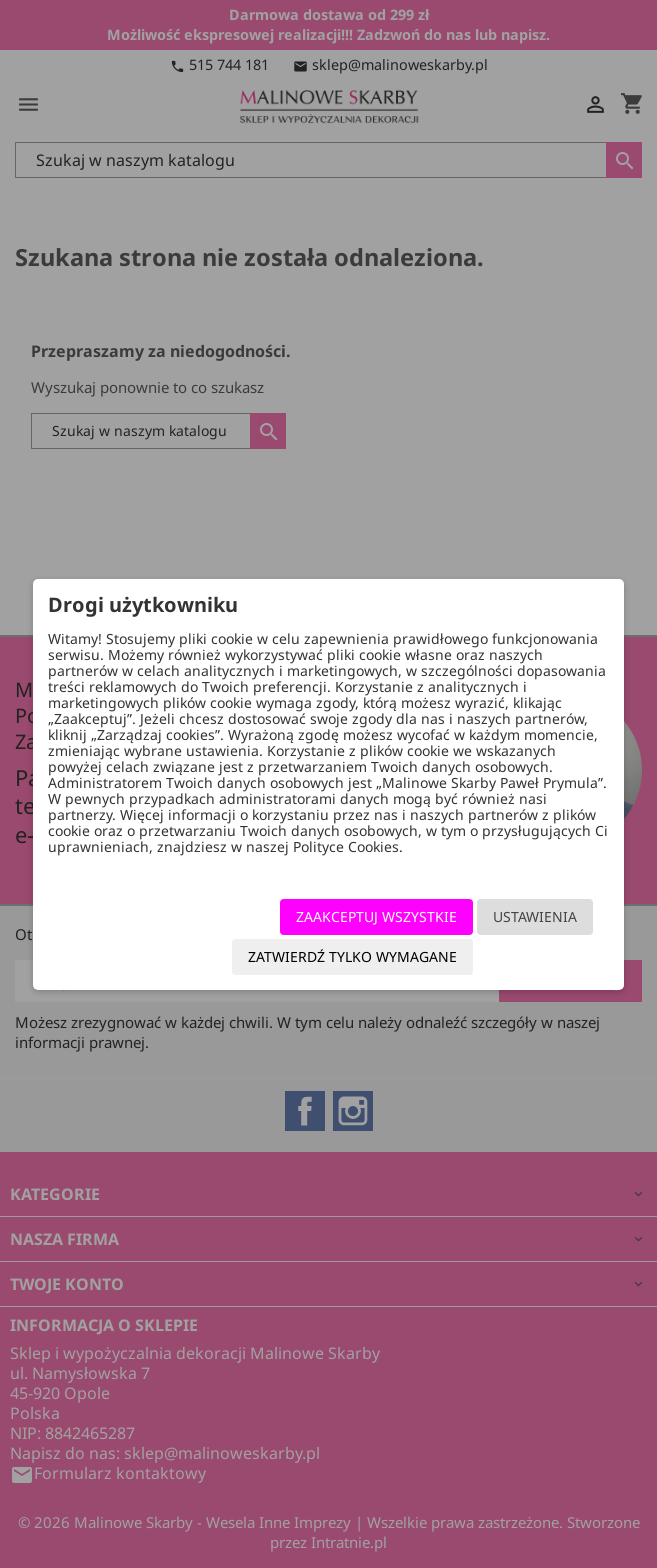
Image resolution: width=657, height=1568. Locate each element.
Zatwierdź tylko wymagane (352, 956)
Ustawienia (535, 916)
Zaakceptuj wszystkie (376, 916)
